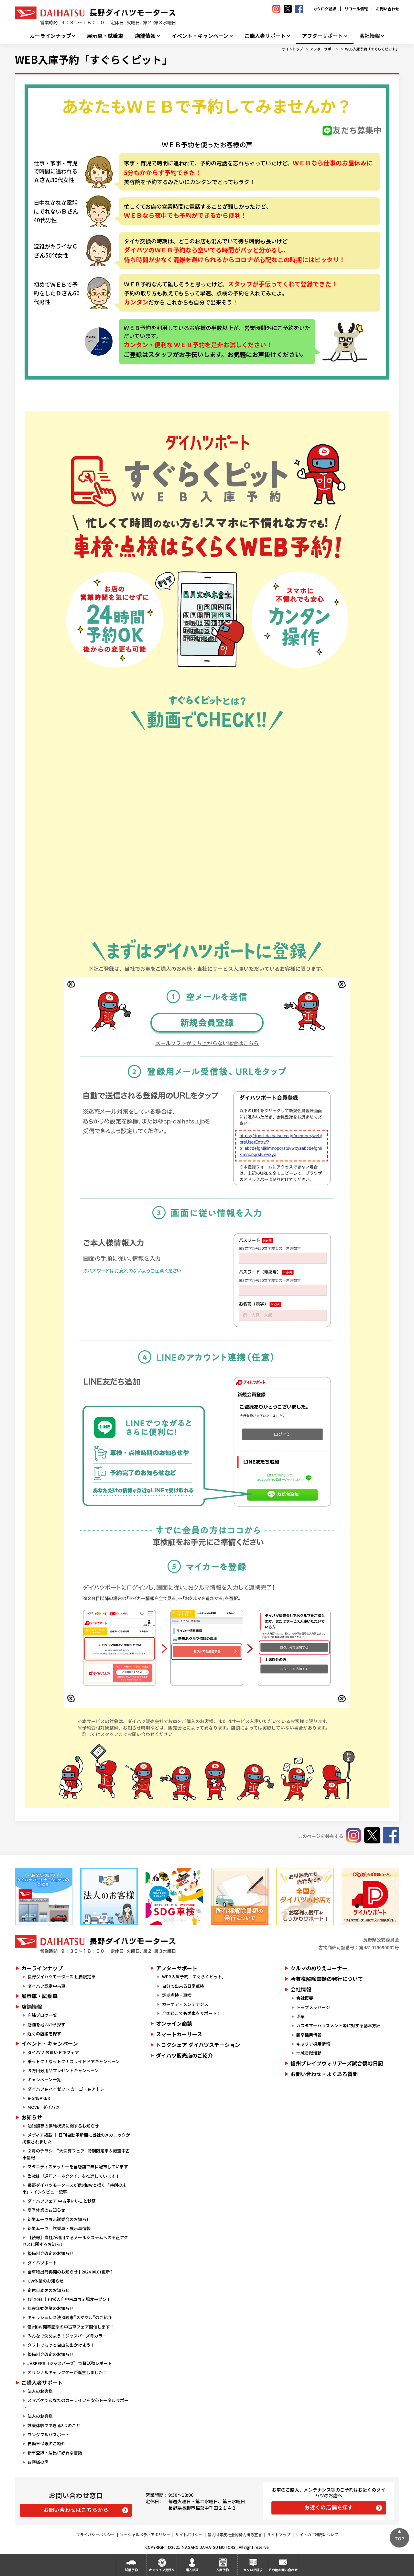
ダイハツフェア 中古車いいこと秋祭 (61, 2201)
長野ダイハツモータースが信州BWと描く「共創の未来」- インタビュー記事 (74, 2188)
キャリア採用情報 (313, 2044)
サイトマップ (278, 2534)
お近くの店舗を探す (328, 2507)
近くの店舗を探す (44, 2033)
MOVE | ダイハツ (43, 2107)
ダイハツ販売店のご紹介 (184, 2055)
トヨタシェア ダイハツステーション (198, 2045)
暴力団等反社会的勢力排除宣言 (235, 2534)
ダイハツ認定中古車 (46, 1986)
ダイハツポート (42, 2263)
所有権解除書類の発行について (326, 1979)
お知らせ (31, 2117)
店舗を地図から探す (46, 2024)
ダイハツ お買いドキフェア (53, 2052)
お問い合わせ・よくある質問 (324, 2074)
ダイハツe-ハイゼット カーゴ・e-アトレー (67, 2089)
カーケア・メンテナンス (185, 2004)
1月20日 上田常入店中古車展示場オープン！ (69, 2299)
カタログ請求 (324, 8)
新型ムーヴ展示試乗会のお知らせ (59, 2219)
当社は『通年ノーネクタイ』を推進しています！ (73, 2176)
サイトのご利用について (317, 2534)
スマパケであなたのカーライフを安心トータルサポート (75, 2403)
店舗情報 (145, 35)
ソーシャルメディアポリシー (145, 2534)
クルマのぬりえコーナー (318, 1968)
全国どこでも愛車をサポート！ (191, 2013)
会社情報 (369, 35)
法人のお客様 (40, 2391)
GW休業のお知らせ (45, 2281)
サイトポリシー (188, 2534)
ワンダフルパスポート (48, 2434)
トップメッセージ (313, 2007)
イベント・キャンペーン (200, 35)
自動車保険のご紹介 (46, 2443)
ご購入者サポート (265, 35)
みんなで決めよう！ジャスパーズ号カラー (67, 2336)
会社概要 (304, 1998)
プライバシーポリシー (95, 2534)
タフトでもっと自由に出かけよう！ (61, 2345)
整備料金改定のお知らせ (50, 2253)
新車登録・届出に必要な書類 (54, 2452)
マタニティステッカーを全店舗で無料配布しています (77, 2166)
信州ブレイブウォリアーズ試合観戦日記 (336, 2063)
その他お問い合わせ (283, 2569)
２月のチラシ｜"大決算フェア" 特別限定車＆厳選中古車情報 (76, 2154)
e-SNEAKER (38, 2098)
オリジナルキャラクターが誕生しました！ (67, 2372)
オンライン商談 (174, 2023)
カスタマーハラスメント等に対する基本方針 (338, 2025)
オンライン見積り (162, 2569)
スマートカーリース (179, 2034)
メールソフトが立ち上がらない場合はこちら (207, 1043)
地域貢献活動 (308, 2053)
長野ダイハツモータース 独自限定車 (61, 1976)
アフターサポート (322, 35)
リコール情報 (356, 8)
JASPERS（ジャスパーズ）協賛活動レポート (69, 2363)
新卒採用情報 (308, 2035)
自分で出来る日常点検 (183, 1986)
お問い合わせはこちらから (76, 2510)
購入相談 (192, 2569)
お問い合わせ (387, 8)
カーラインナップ (50, 35)
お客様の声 (38, 2462)
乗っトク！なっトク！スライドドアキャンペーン (73, 2061)
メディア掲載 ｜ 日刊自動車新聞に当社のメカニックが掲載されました (76, 2138)
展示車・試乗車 (105, 35)
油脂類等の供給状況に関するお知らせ (63, 2126)
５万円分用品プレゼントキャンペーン (63, 2070)
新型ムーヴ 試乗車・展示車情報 (59, 2228)
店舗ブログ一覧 (42, 2015)
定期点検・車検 (176, 1995)
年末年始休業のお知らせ (50, 2308)
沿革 (300, 2016)
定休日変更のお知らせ (48, 2290)
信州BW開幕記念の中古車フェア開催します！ (70, 2327)
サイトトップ (292, 48)
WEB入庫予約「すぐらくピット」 (372, 48)
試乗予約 (131, 2569)
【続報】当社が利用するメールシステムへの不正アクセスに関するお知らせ (75, 2240)
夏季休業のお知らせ (46, 2210)
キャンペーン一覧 (44, 2079)
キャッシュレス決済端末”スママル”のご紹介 (69, 2317)
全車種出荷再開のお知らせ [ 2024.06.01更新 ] (70, 2272)
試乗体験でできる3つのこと (53, 2425)
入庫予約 (222, 2569)
